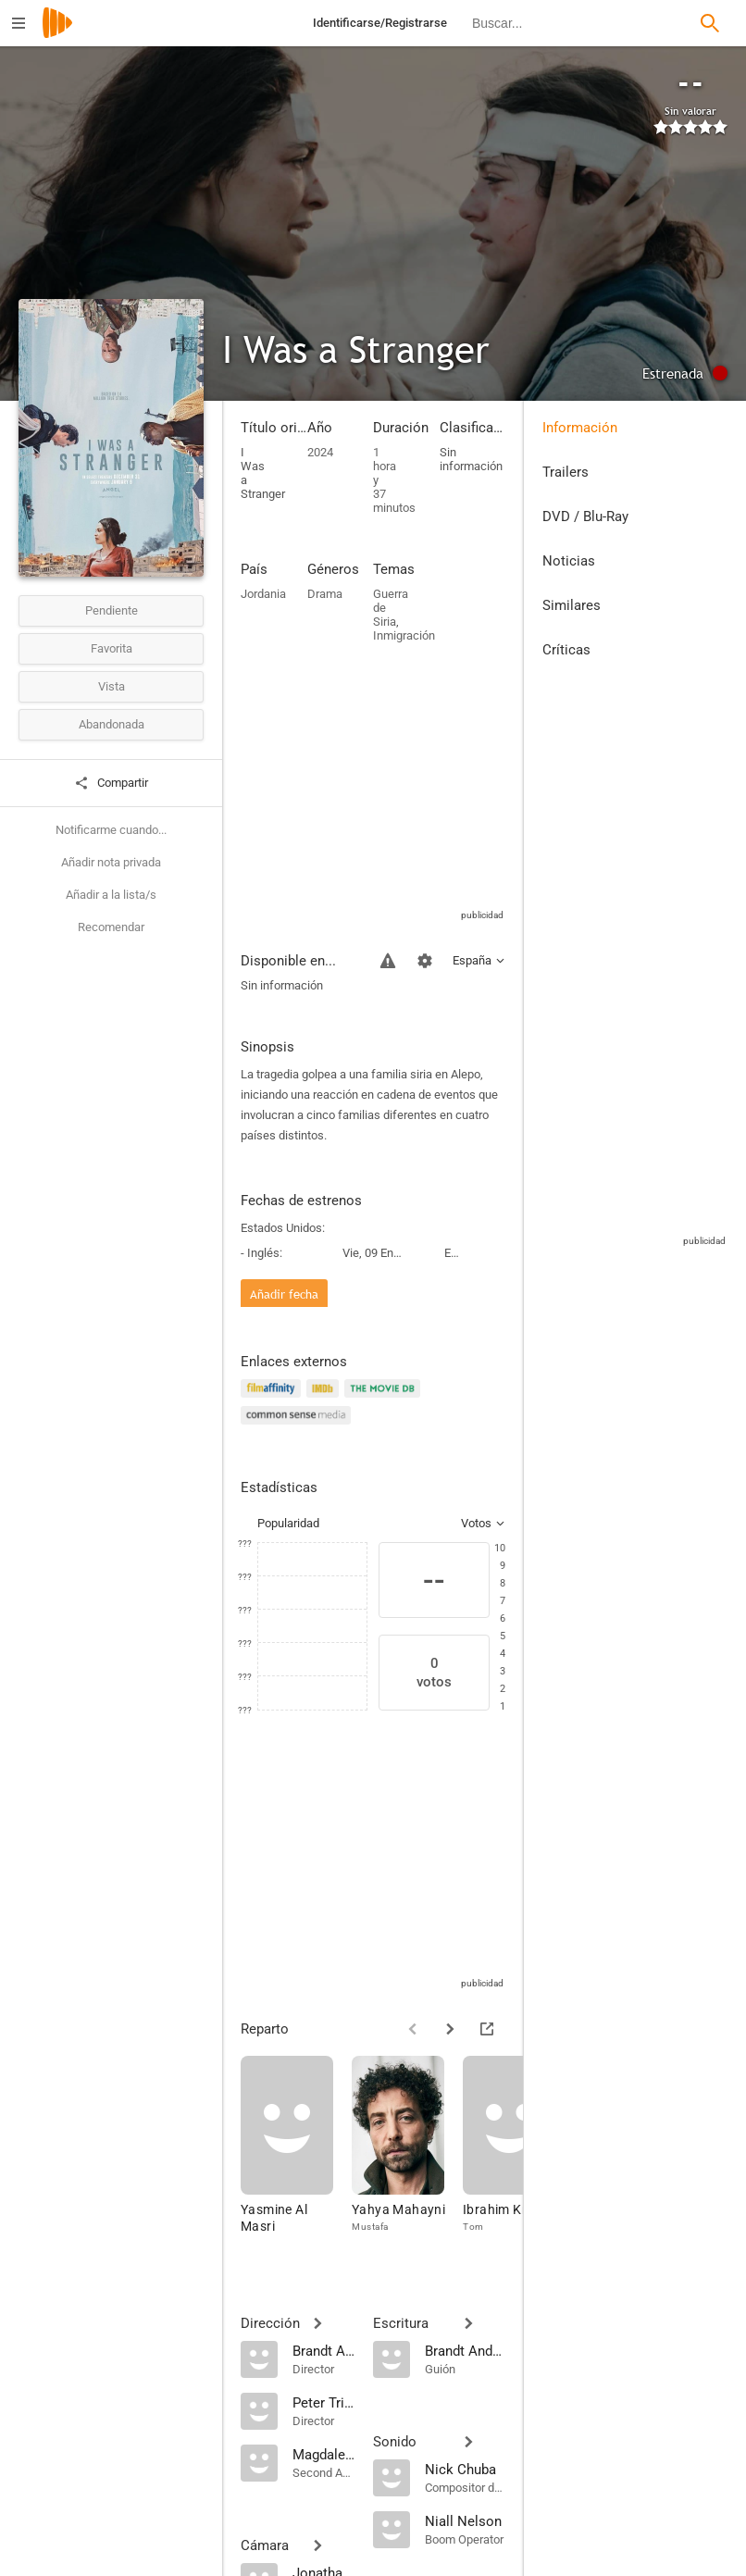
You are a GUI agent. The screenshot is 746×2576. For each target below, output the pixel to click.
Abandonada (111, 724)
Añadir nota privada (111, 862)
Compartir (111, 783)
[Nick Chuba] (465, 2468)
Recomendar (111, 927)
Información (579, 427)
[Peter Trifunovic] (323, 2402)
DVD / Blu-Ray (585, 516)
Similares (571, 605)
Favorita (111, 648)
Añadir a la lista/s (111, 895)
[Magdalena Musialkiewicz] (323, 2454)
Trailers (565, 472)
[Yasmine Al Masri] (296, 2153)
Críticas (566, 649)
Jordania (263, 594)
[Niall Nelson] (465, 2520)
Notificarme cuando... (111, 830)
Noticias (568, 561)
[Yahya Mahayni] (407, 2153)
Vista (111, 686)
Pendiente (111, 610)
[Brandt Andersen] (323, 2350)
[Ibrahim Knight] (518, 2153)
